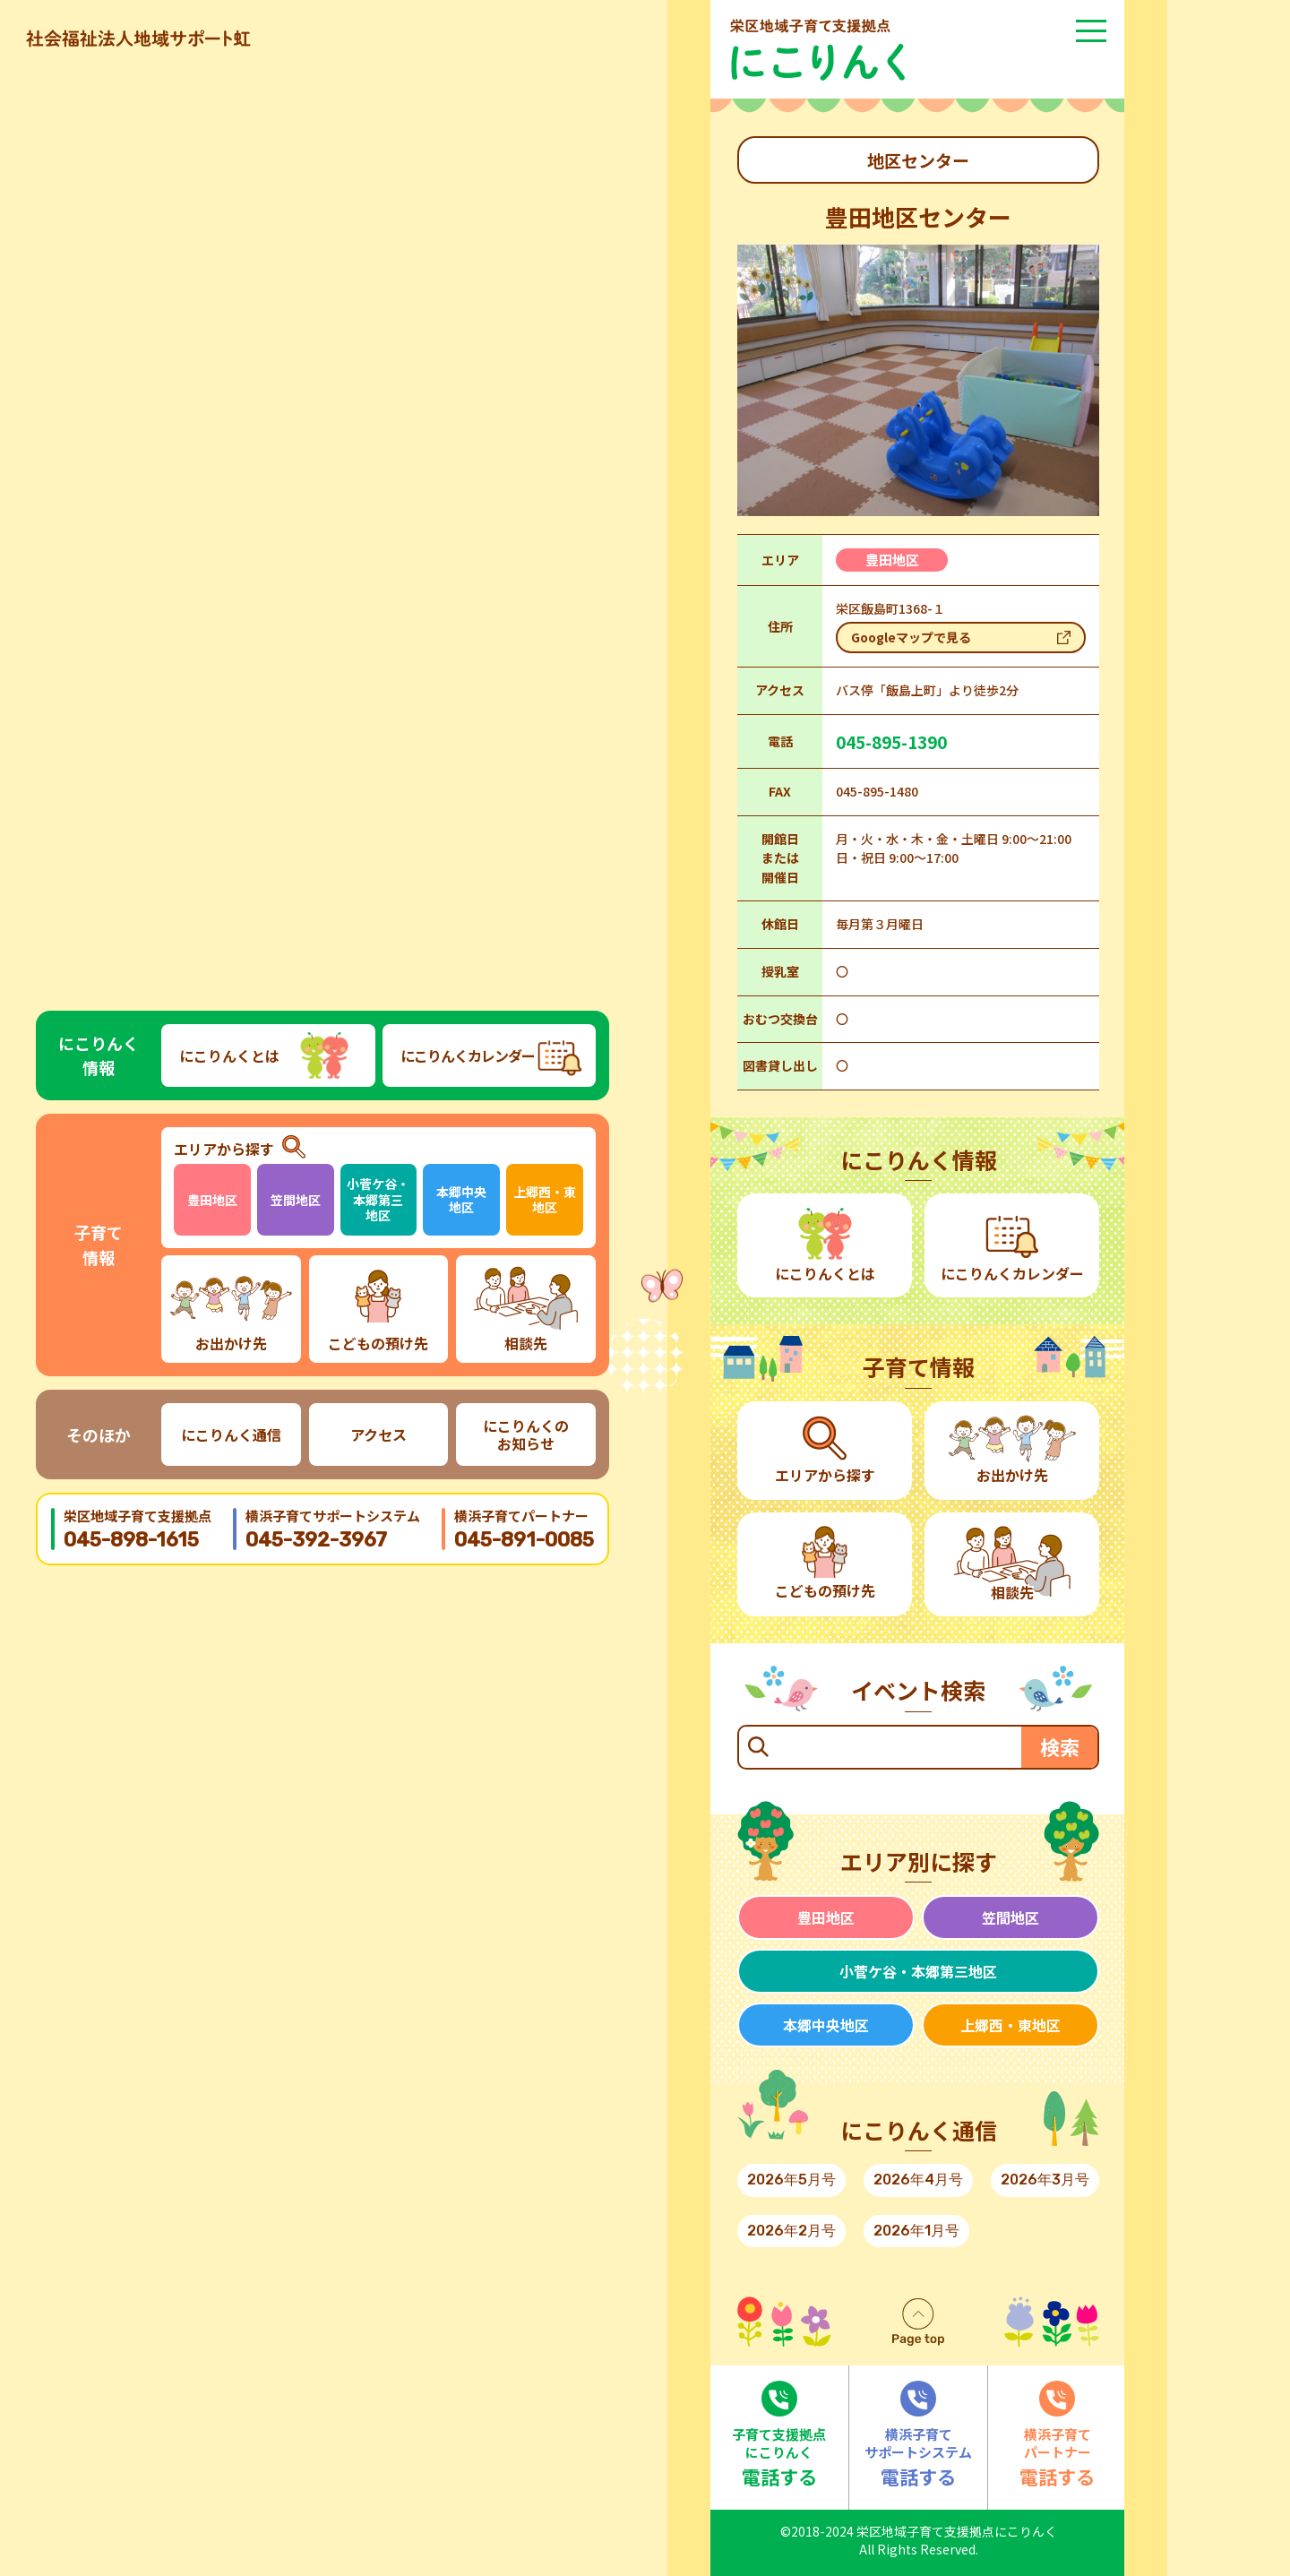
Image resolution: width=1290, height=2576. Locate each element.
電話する (779, 2435)
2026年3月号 (1045, 2179)
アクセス (378, 1434)
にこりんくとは (229, 1055)
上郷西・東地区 (544, 1200)
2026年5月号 (791, 2179)
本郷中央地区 (461, 1200)
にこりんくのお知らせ (526, 1434)
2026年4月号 (918, 2179)
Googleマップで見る (911, 637)
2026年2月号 (791, 2230)
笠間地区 (296, 1200)
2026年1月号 (916, 2230)
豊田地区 (212, 1200)
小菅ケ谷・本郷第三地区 (378, 1199)
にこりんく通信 (231, 1434)
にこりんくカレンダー (467, 1055)
